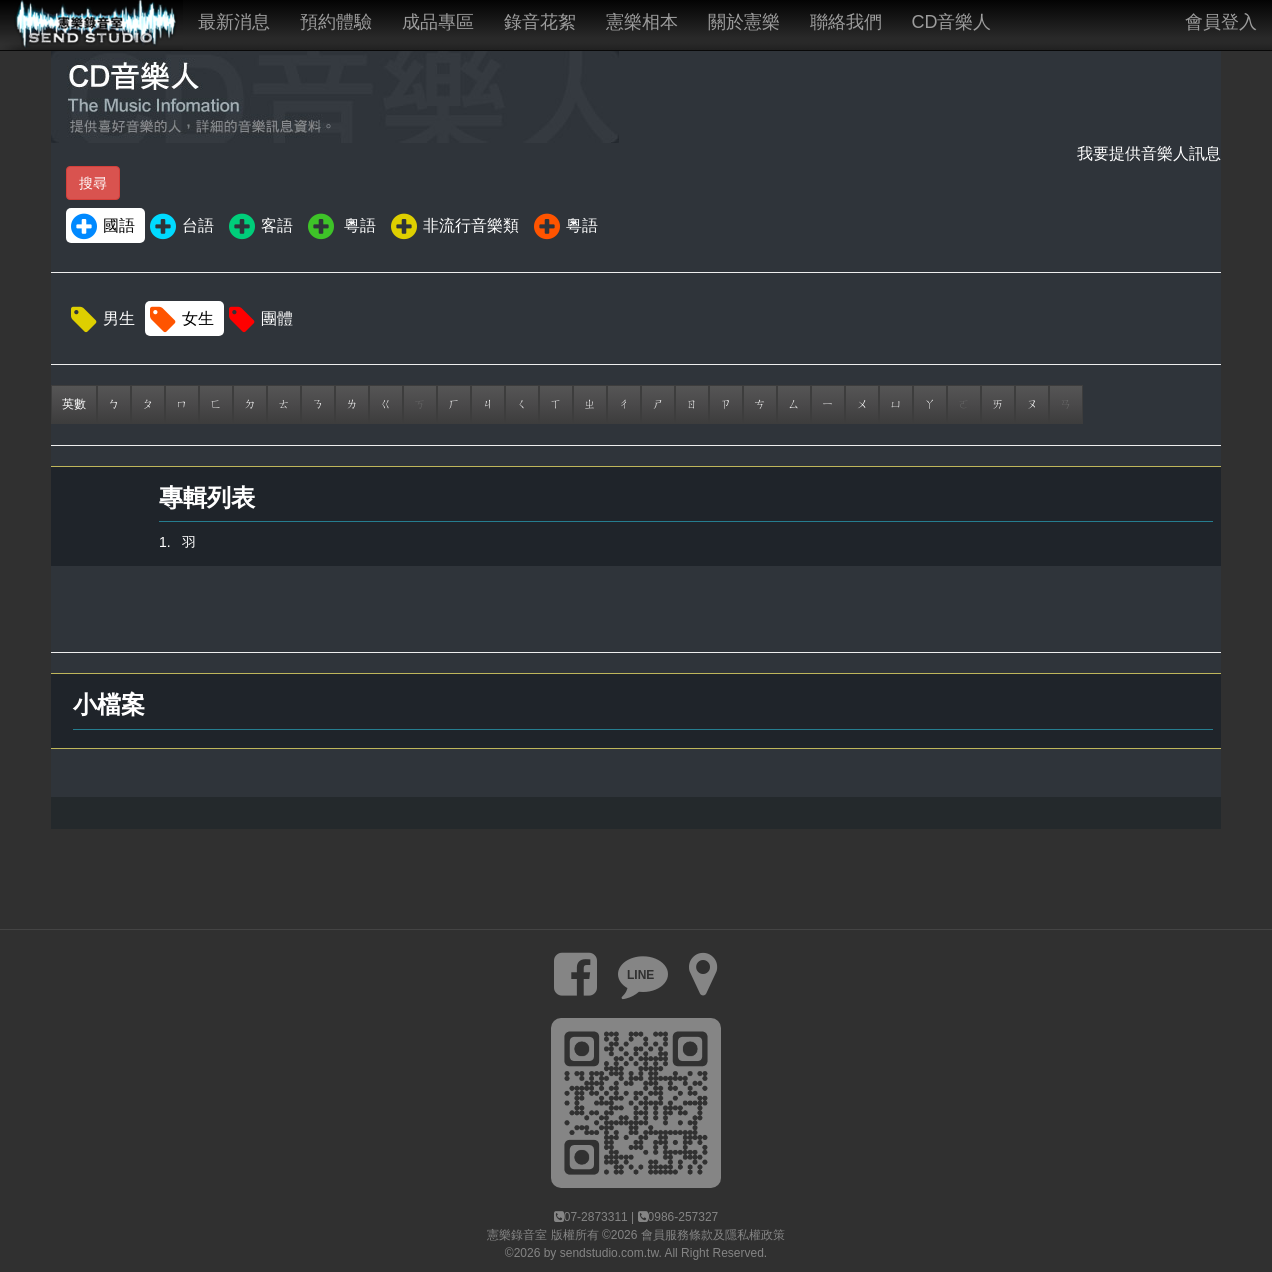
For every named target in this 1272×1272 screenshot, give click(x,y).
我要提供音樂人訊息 (1149, 153)
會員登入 (1221, 22)
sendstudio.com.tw (609, 1253)
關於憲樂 (744, 22)
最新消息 (234, 22)
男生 (101, 320)
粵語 (340, 227)
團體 (259, 320)
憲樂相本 (642, 22)
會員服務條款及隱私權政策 (713, 1235)
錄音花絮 (540, 22)
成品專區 (438, 22)
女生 (180, 320)
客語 (259, 227)
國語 (101, 227)
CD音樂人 (952, 22)
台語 (180, 227)
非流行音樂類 (453, 227)
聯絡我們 (846, 22)
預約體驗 (336, 22)
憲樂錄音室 (517, 1235)
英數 (74, 404)
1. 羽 (177, 542)
